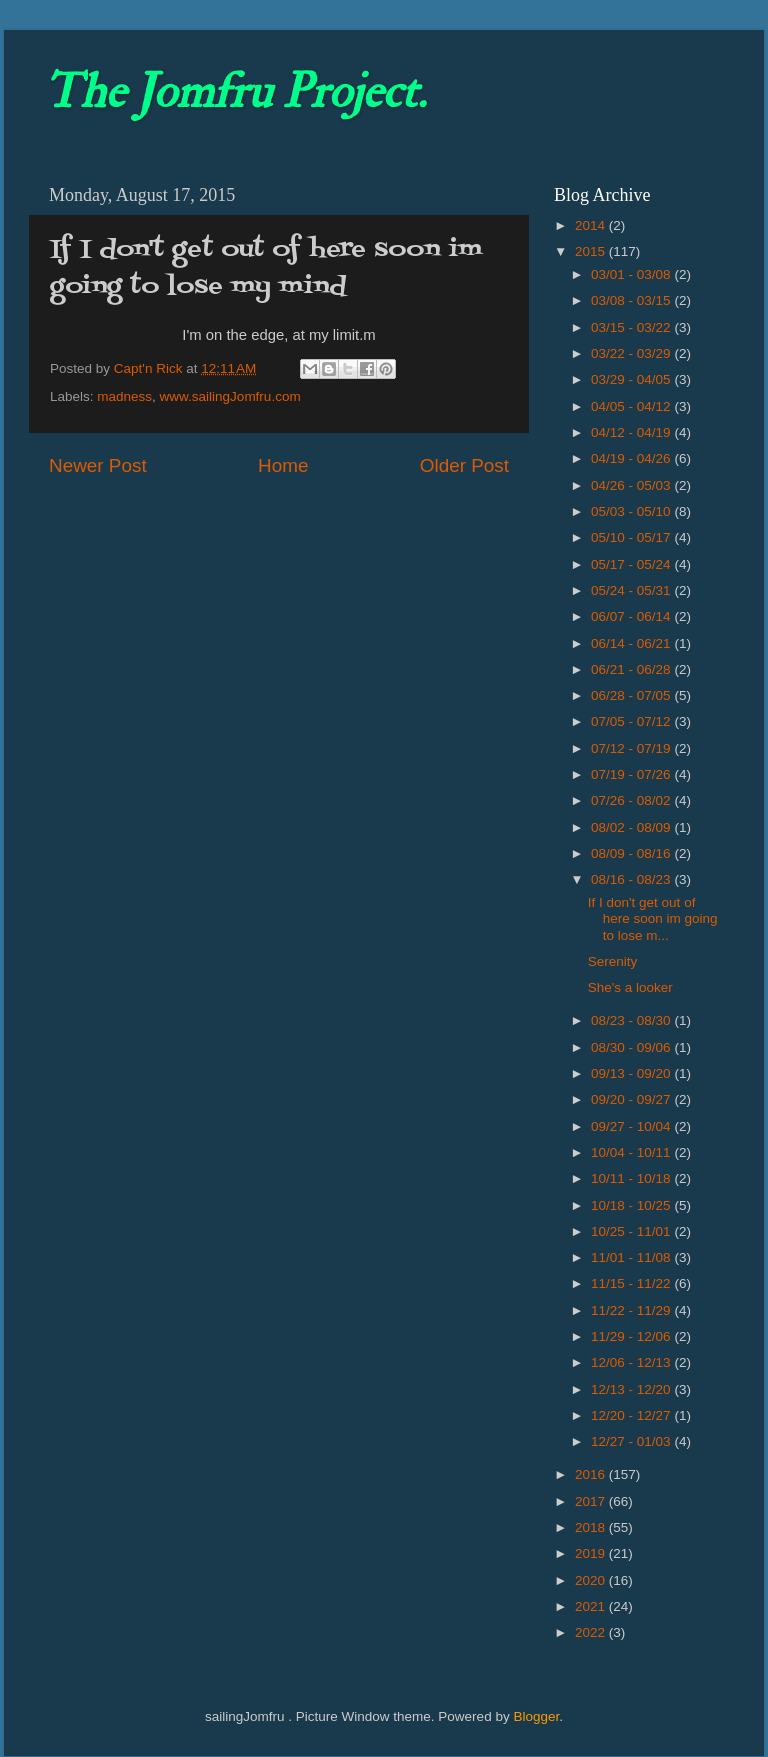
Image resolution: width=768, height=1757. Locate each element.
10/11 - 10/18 (632, 1178)
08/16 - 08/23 (632, 879)
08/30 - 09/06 (632, 1047)
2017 (592, 1501)
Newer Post (98, 465)
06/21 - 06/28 (632, 669)
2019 (592, 1553)
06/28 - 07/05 (632, 695)
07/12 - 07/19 (632, 748)
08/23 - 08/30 (632, 1020)
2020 (592, 1580)
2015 (592, 251)
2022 (592, 1632)
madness (124, 396)
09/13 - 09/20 (632, 1073)
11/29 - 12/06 (632, 1336)
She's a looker (630, 987)
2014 (592, 225)
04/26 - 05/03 (632, 485)
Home (283, 465)
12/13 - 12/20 (632, 1389)
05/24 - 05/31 (632, 590)
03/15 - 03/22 (632, 327)
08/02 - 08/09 (632, 827)
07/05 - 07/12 (632, 721)
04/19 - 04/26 (632, 458)
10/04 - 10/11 (632, 1152)
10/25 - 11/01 (632, 1231)
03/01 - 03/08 (632, 274)
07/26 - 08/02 (632, 800)
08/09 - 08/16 (632, 853)
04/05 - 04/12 (632, 406)
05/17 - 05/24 (632, 564)
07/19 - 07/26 (632, 774)
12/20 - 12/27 (632, 1415)
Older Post (464, 465)
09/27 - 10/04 (632, 1126)
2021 (592, 1606)
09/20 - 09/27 (632, 1099)
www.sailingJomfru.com (230, 396)
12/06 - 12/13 (632, 1362)
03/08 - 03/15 (632, 300)
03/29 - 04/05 (632, 379)
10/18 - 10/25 (632, 1205)
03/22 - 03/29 (632, 353)
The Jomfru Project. (235, 92)
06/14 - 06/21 (632, 643)
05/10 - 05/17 (632, 537)
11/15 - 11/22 (632, 1283)
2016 (592, 1474)
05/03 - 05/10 (632, 511)
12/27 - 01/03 (632, 1441)
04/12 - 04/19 (632, 432)
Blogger (536, 1716)
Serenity (613, 961)
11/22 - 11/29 (632, 1310)
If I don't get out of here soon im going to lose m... (653, 918)
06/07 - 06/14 (632, 616)
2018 (592, 1527)
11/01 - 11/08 (632, 1257)
